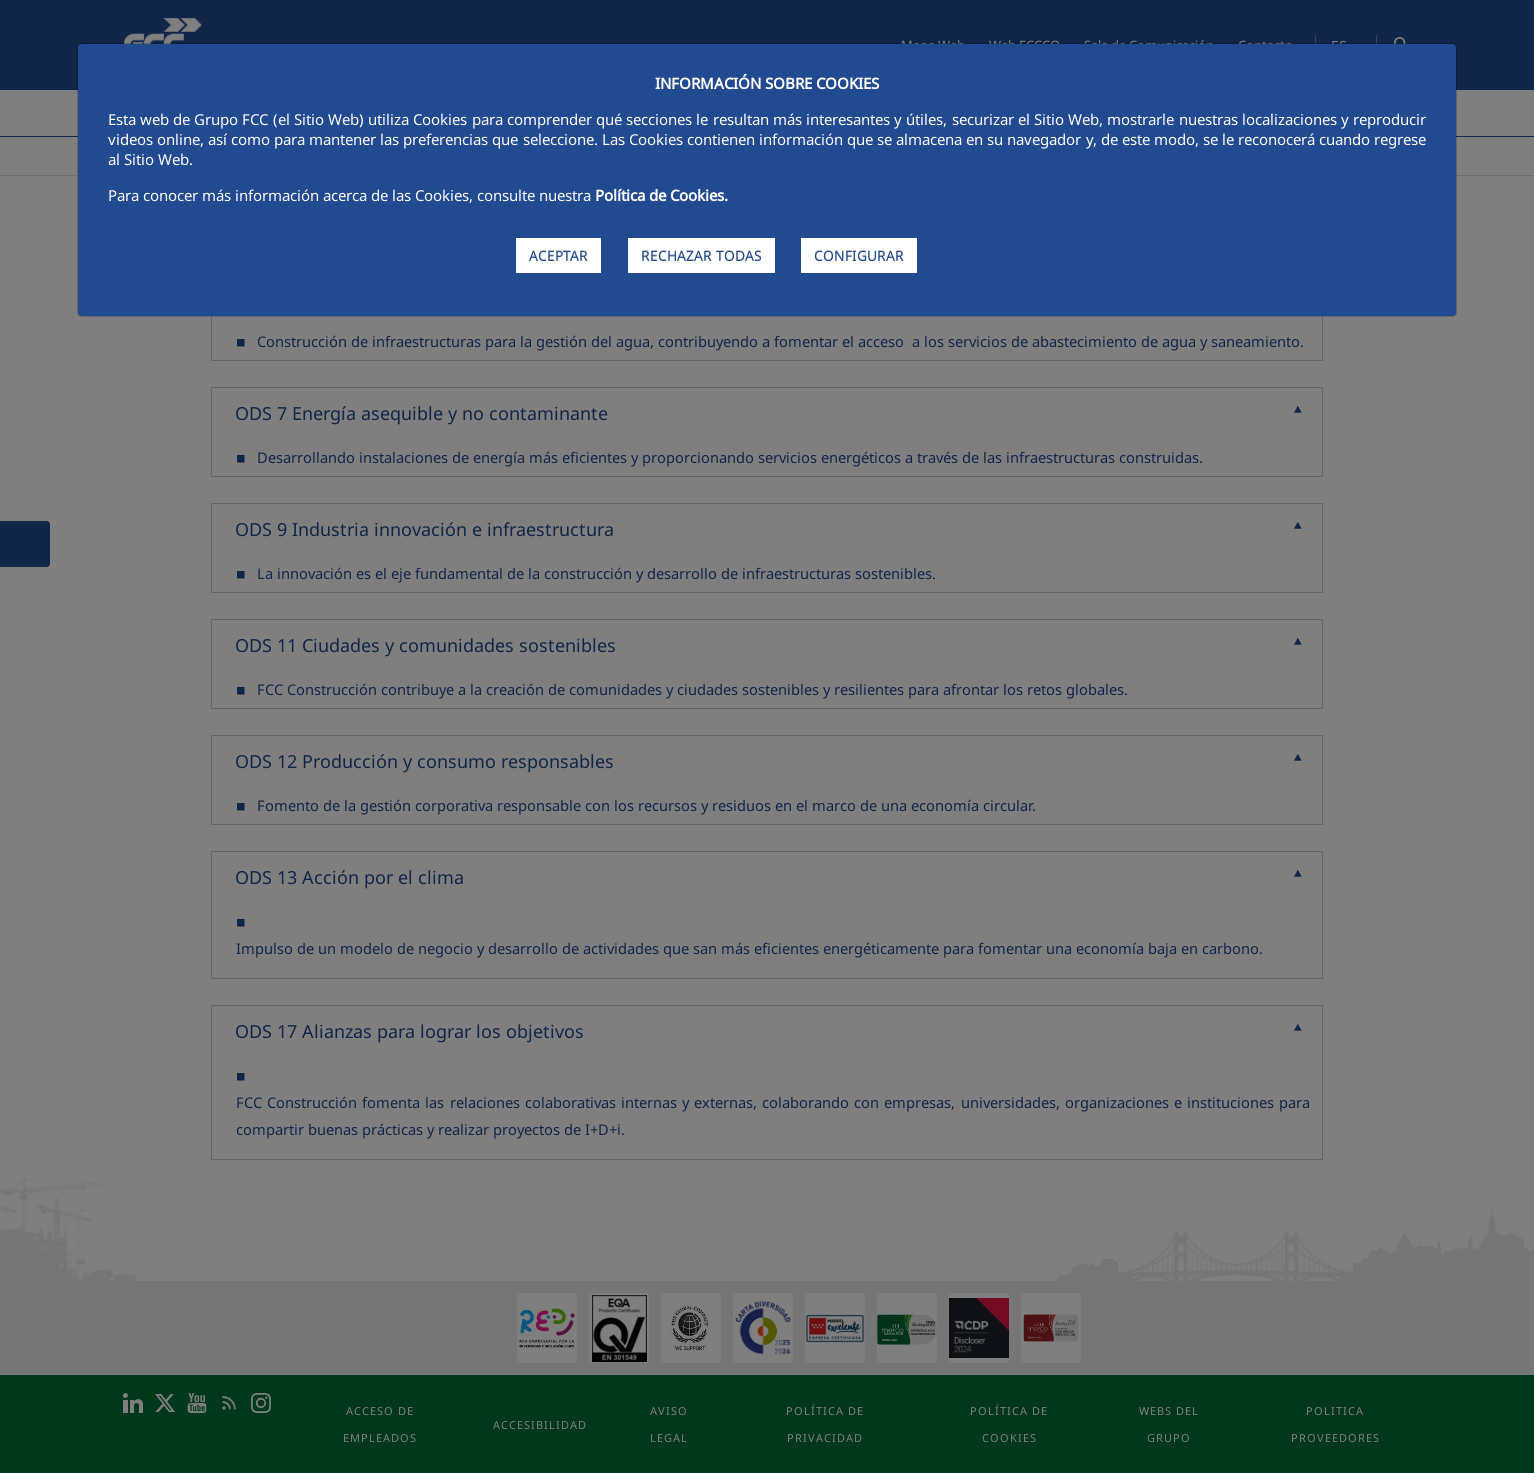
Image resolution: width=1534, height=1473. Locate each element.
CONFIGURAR (859, 255)
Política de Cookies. (661, 195)
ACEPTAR (558, 255)
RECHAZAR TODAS (701, 255)
